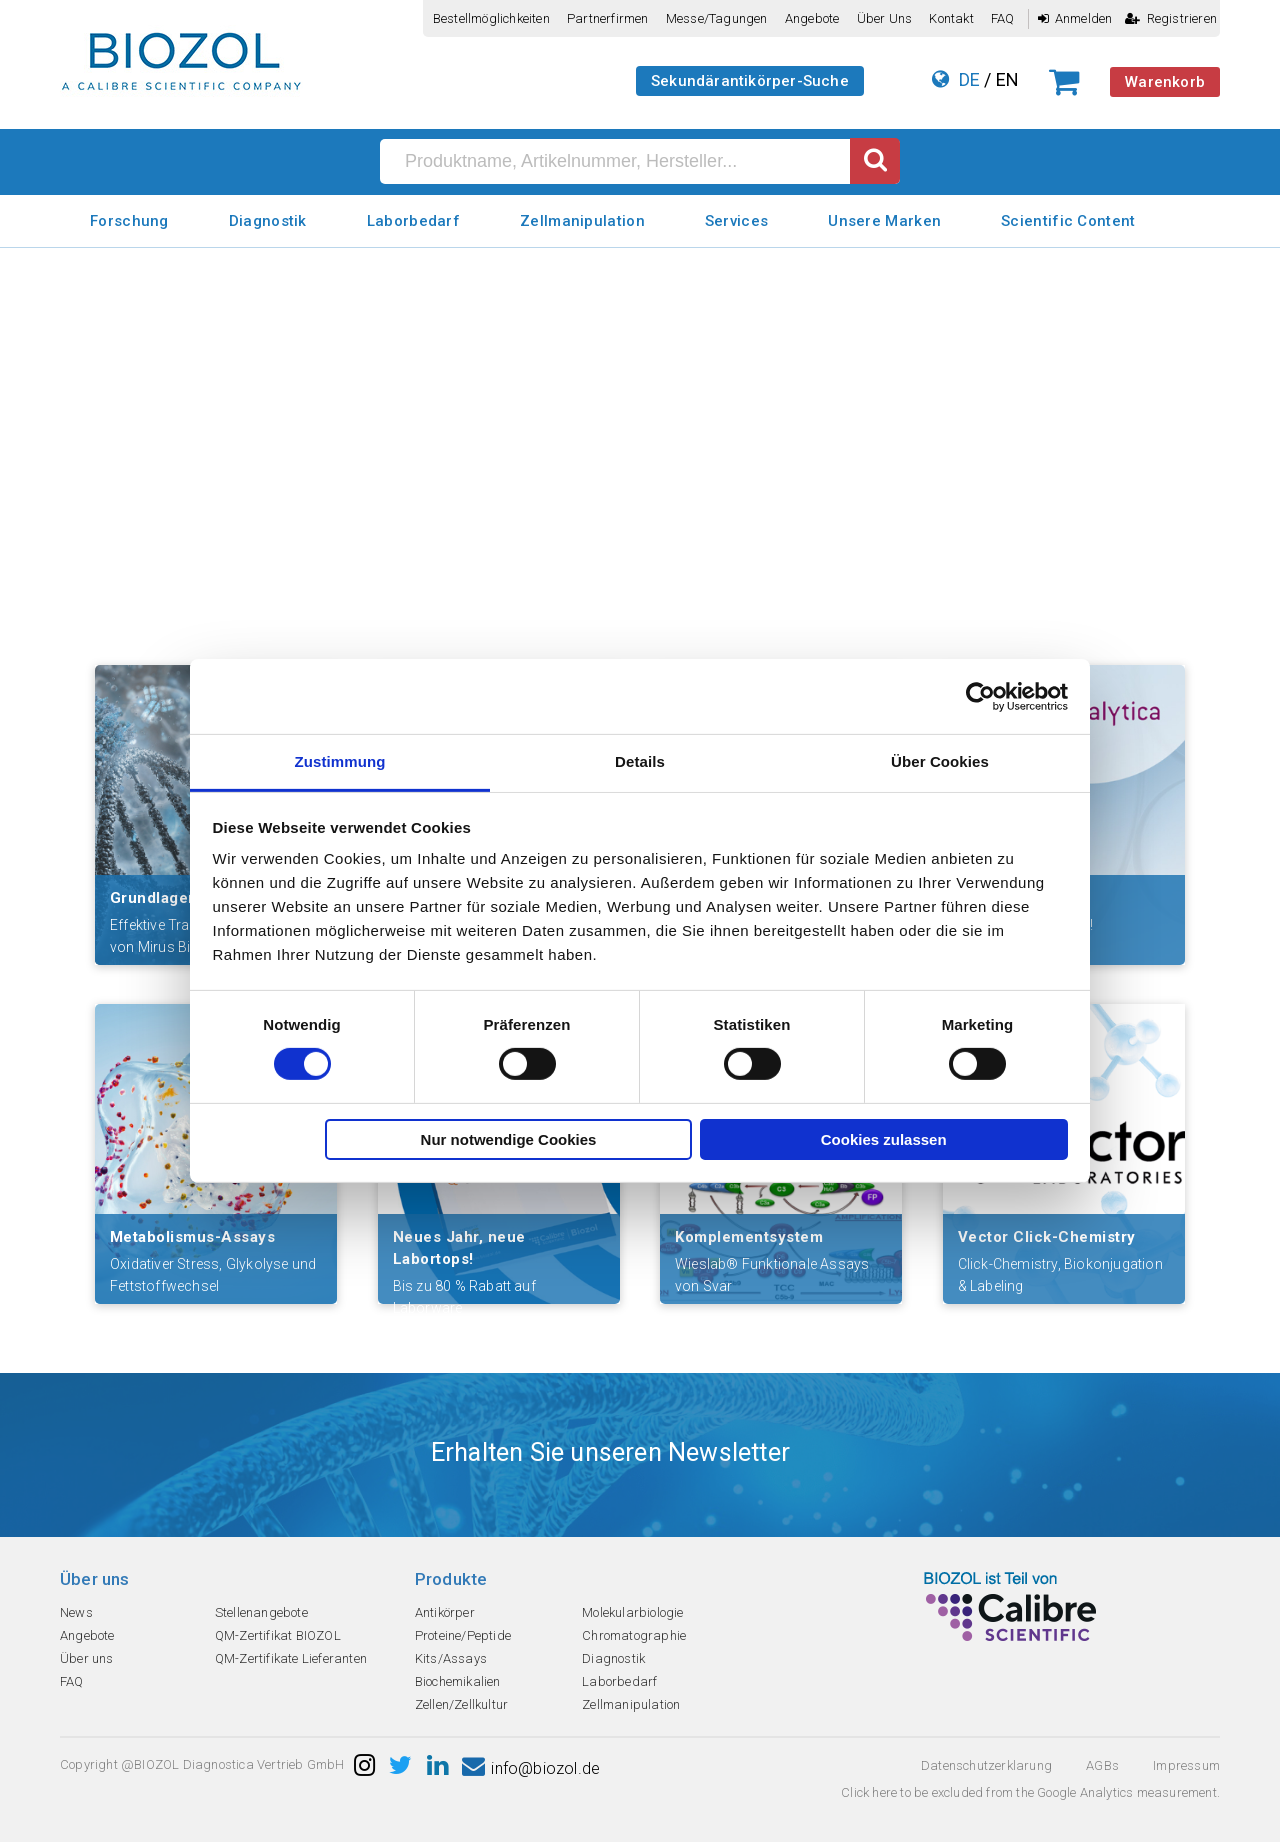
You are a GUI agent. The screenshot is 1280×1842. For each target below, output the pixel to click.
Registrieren (1171, 18)
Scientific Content (1068, 221)
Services (736, 221)
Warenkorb (1165, 82)
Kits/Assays (451, 1658)
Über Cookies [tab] (940, 761)
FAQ (1003, 18)
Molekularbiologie (632, 1612)
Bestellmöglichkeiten (491, 18)
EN (1007, 79)
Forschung (129, 221)
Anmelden (1075, 18)
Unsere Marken (884, 221)
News (76, 1612)
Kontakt (951, 18)
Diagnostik (268, 221)
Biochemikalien (458, 1681)
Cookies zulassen (884, 1139)
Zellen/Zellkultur (461, 1704)
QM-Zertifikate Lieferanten (291, 1658)
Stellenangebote (261, 1612)
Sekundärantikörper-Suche (750, 81)
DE (969, 79)
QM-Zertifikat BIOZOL (278, 1635)
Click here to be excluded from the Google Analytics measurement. (1030, 1792)
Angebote (812, 18)
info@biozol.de (531, 1768)
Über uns (885, 18)
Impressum (1186, 1765)
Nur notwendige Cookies (509, 1139)
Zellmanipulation (582, 221)
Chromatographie (634, 1635)
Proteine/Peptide (463, 1635)
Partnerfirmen (608, 18)
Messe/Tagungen (717, 18)
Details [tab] (640, 761)
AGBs (1102, 1765)
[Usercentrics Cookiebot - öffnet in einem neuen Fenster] (980, 696)
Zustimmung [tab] (340, 761)
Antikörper (445, 1612)
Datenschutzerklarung (986, 1765)
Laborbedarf (413, 221)
